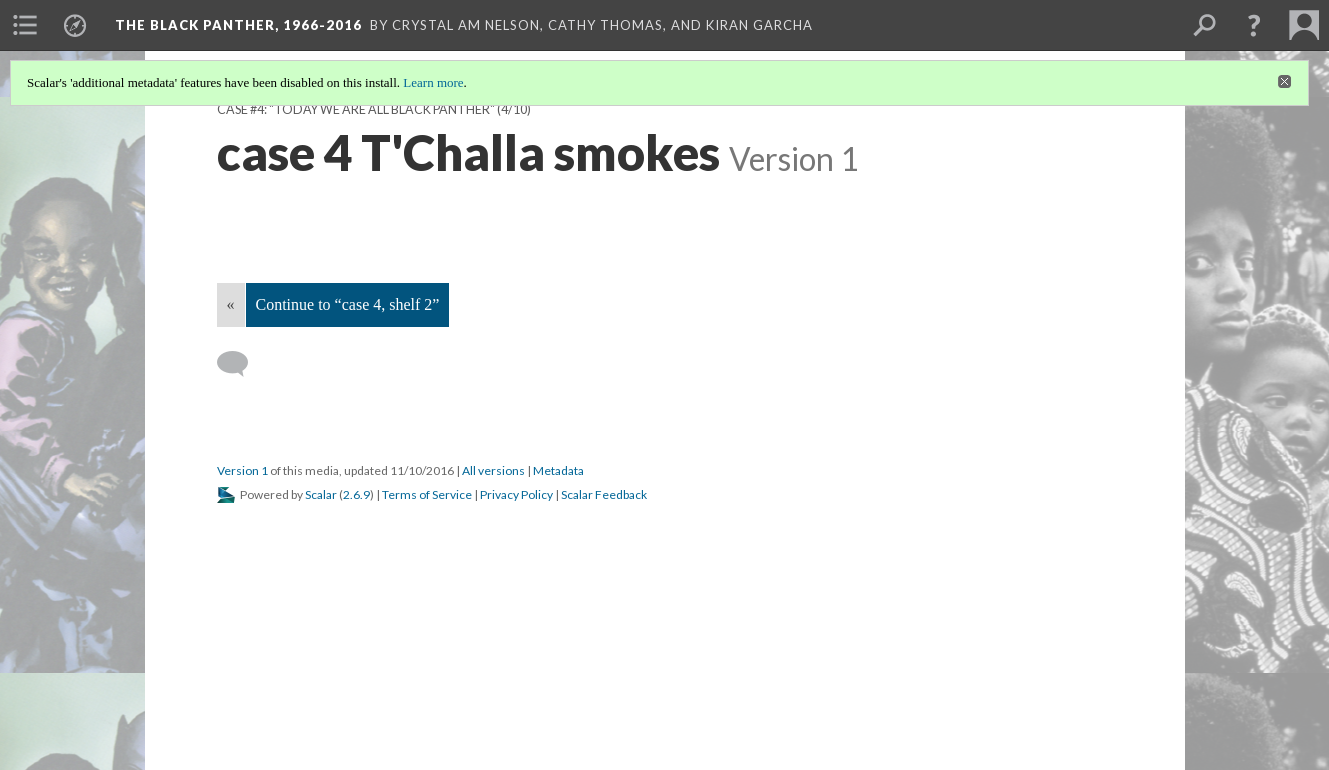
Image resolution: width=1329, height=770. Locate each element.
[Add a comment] (241, 364)
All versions (493, 470)
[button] (1254, 25)
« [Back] (231, 304)
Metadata (558, 470)
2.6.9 (356, 494)
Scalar (321, 494)
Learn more (433, 82)
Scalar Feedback (604, 494)
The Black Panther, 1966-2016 (238, 25)
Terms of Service (427, 494)
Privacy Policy (516, 494)
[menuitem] (25, 25)
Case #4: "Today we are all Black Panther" (356, 109)
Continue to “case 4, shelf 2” (348, 304)
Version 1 (242, 470)
